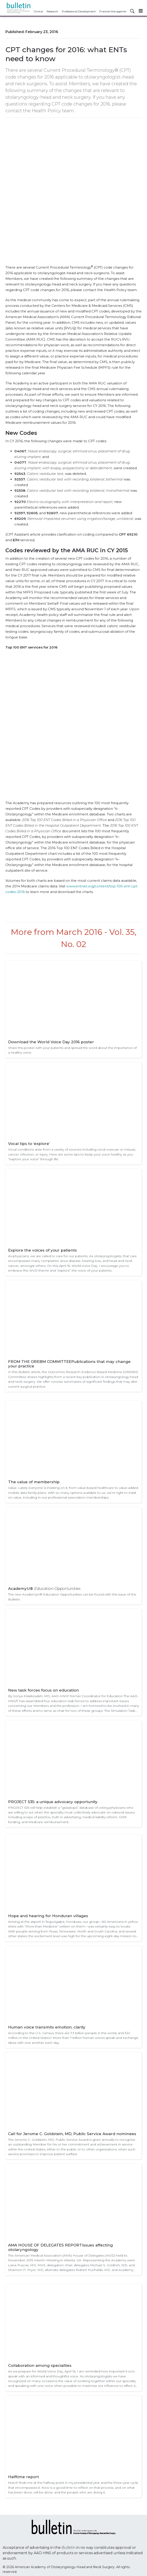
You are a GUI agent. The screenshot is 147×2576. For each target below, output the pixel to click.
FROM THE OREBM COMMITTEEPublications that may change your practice (69, 1363)
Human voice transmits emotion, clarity (46, 2027)
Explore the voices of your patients (42, 1250)
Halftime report (23, 2477)
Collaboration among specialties (39, 2365)
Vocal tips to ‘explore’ (29, 1143)
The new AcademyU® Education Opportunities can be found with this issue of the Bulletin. (72, 1596)
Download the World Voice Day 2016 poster (51, 1042)
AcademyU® (44, 1588)
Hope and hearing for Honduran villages (48, 1916)
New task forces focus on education (43, 1690)
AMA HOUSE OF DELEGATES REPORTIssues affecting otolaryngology (60, 2247)
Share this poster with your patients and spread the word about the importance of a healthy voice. (72, 1050)
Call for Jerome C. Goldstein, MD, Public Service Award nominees (72, 2134)
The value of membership (34, 1482)
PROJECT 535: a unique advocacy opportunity (53, 1802)
